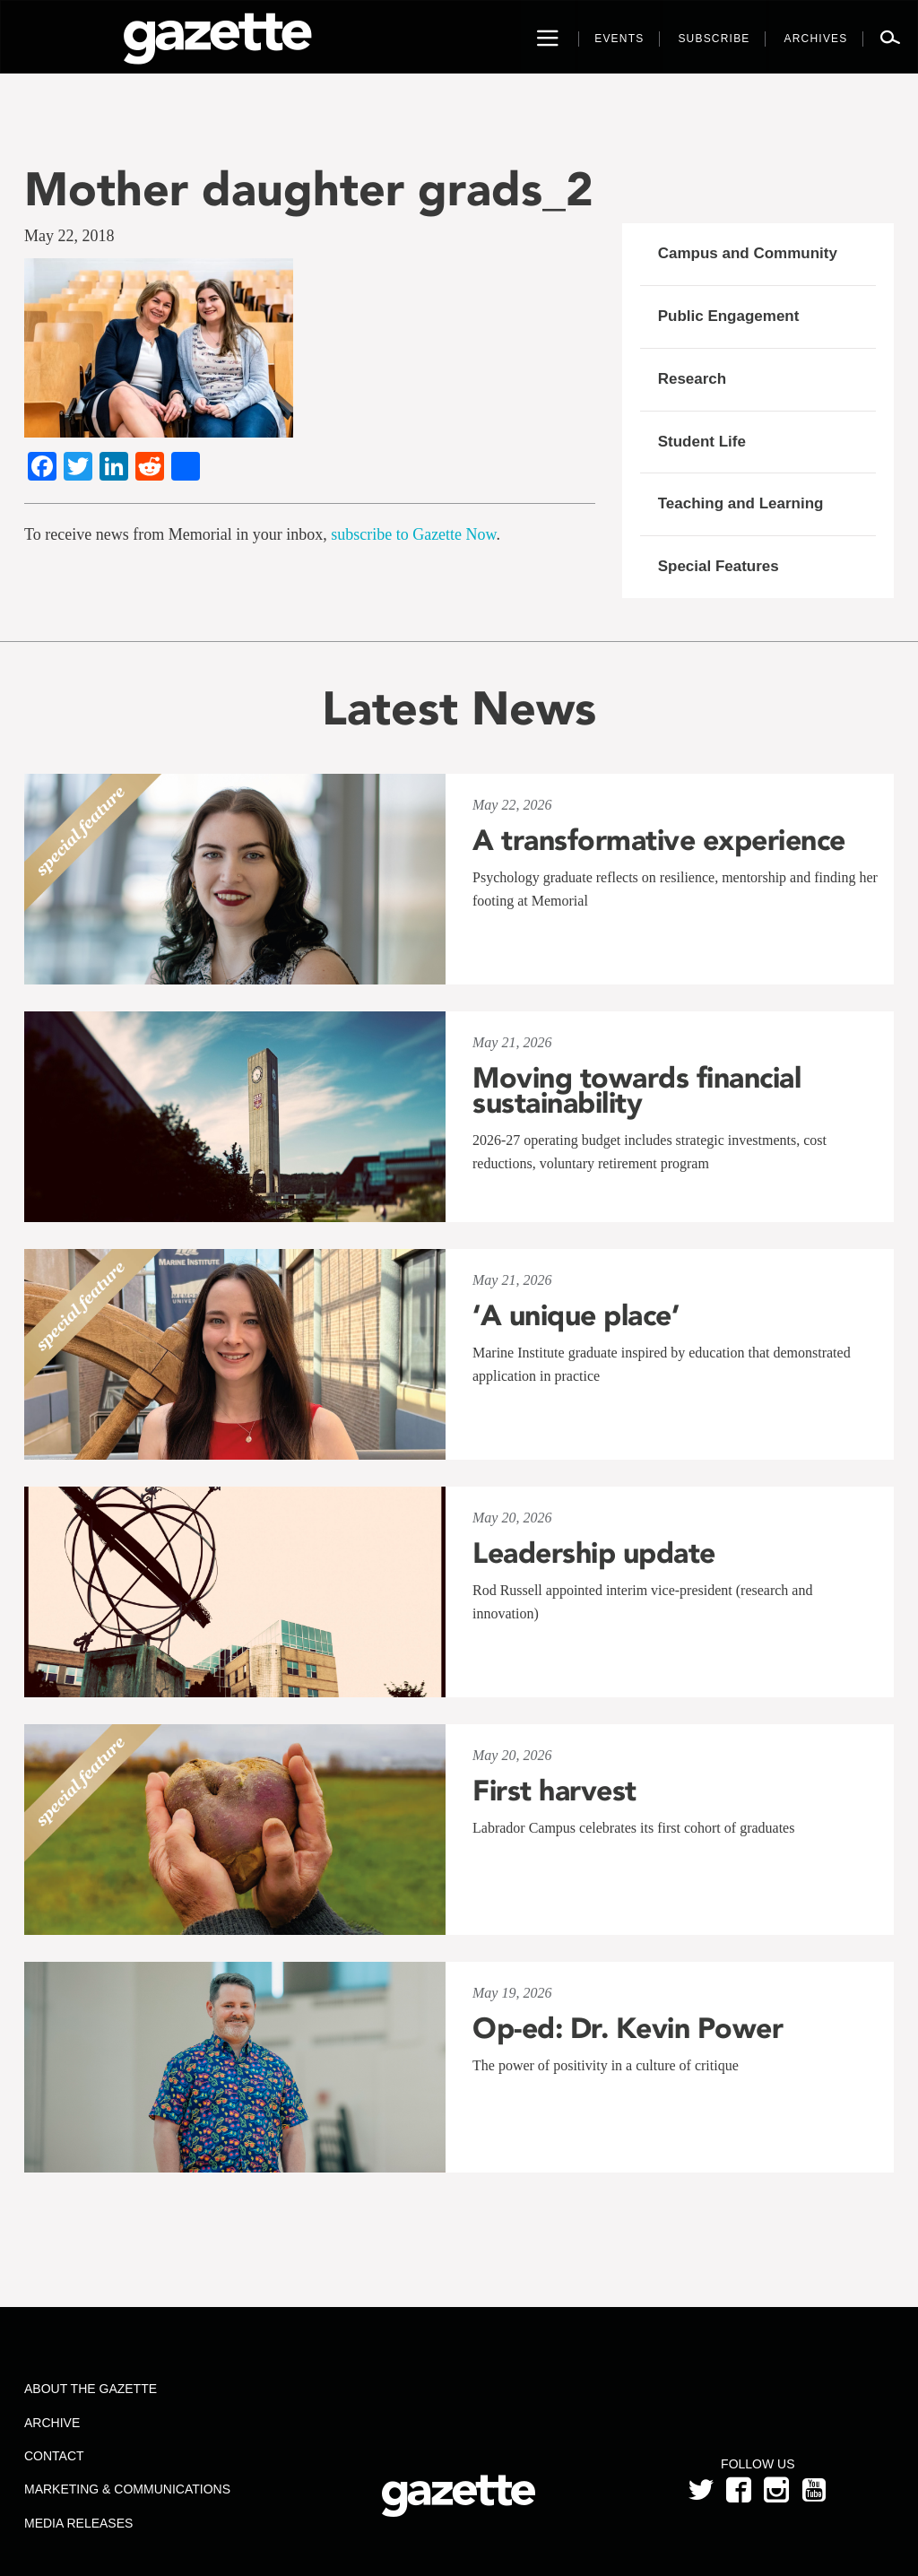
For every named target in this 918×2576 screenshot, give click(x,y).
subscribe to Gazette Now (413, 534)
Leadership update (593, 1553)
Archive (52, 2423)
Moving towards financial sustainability (636, 1090)
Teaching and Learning (741, 503)
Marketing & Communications (127, 2489)
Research (692, 378)
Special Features (718, 566)
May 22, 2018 (69, 236)
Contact (54, 2456)
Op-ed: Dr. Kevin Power (627, 2028)
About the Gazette (90, 2388)
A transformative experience (658, 840)
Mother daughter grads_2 (308, 188)
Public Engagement (729, 316)
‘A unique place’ (575, 1315)
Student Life (702, 441)
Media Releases (78, 2523)
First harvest (554, 1790)
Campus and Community (747, 253)
